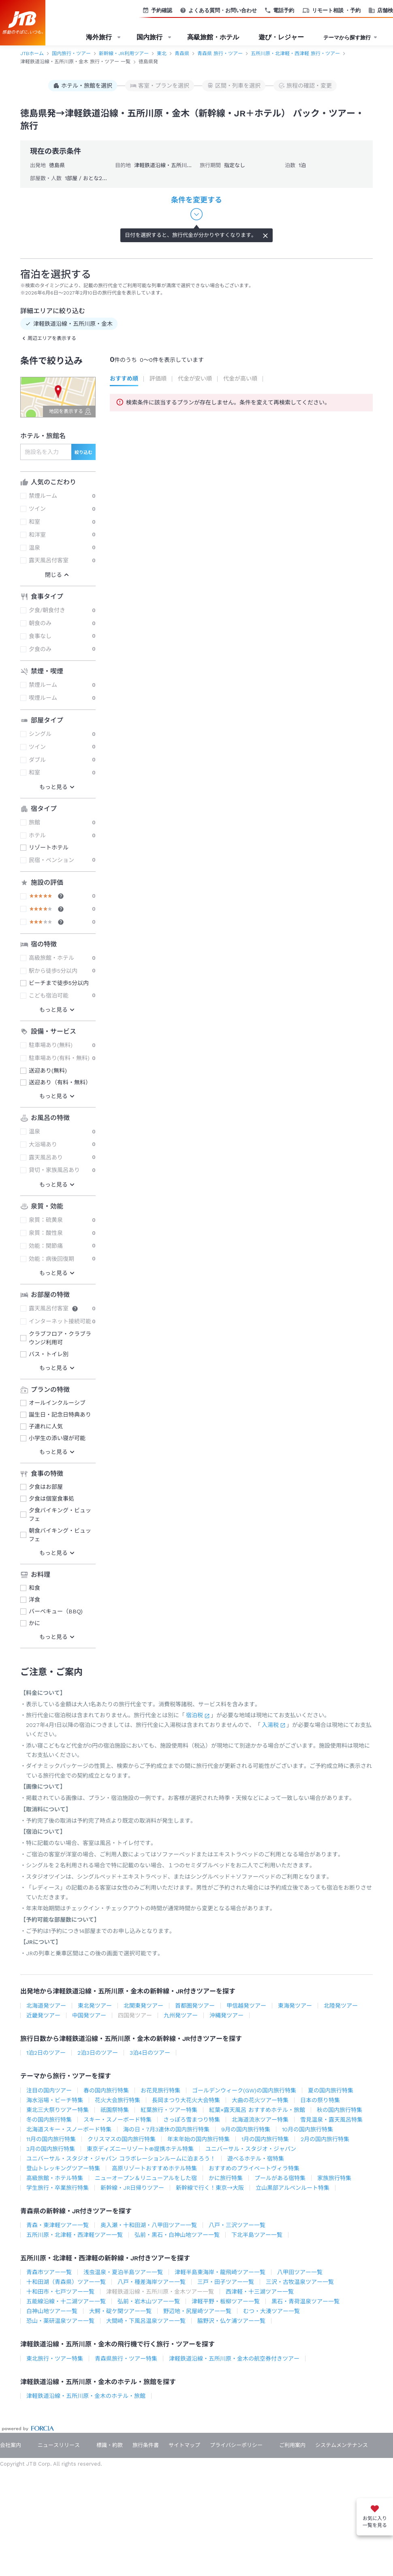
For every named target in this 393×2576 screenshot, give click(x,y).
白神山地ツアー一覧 (51, 2311)
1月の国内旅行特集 (265, 2139)
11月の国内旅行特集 (51, 2139)
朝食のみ (40, 623)
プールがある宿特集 (279, 2178)
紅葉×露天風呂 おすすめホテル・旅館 (257, 2110)
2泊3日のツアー (97, 2053)
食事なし (40, 636)
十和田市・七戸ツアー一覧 (60, 2291)
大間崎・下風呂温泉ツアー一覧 (146, 2321)
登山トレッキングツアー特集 (63, 2168)
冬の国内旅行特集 (49, 2119)
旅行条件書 (145, 2445)
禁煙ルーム (43, 495)
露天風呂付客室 (48, 560)
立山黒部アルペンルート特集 (292, 2188)
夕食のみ (40, 649)
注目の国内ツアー (49, 2090)
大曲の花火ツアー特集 (260, 2100)
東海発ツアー (295, 2005)
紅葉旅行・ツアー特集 (169, 2110)
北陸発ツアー (341, 2005)
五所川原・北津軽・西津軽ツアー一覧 (74, 2235)
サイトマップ (184, 2445)
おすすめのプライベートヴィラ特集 (254, 2168)
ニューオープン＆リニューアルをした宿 (146, 2178)
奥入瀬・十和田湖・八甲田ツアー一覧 (148, 2225)
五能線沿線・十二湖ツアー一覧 (66, 2301)
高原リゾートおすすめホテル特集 (154, 2168)
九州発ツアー (181, 2015)
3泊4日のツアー (150, 2053)
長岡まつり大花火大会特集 (186, 2100)
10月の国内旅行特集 (307, 2129)
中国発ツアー (89, 2015)
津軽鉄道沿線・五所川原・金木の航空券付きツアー (234, 2358)
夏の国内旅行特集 (330, 2090)
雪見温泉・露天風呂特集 (331, 2119)
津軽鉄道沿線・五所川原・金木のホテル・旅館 (85, 2396)
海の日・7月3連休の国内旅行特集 (166, 2129)
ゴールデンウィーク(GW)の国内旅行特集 (244, 2090)
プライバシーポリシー (236, 2445)
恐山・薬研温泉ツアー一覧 (60, 2321)
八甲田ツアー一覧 (300, 2272)
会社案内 (10, 2445)
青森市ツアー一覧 (49, 2272)
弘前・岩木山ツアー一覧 (148, 2301)
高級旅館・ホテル (213, 37)
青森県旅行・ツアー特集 (126, 2358)
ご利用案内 (292, 2445)
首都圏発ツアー (195, 2005)
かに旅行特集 (226, 2178)
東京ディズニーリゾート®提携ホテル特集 (140, 2149)
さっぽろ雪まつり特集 (191, 2119)
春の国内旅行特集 (106, 2090)
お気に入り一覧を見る (375, 2522)
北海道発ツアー (46, 2005)
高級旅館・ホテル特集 (54, 2178)
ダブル (37, 760)
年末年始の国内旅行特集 (198, 2139)
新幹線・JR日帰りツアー (132, 2188)
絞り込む (83, 452)
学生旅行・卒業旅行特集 (57, 2188)
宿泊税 (194, 1715)
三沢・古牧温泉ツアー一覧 (300, 2282)
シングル (40, 734)
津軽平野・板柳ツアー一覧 (226, 2301)
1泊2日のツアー (46, 2053)
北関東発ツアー (143, 2005)
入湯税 (270, 1725)
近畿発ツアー (43, 2015)
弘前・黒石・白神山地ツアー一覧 (177, 2235)
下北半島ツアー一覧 (256, 2235)
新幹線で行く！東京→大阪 (210, 2188)
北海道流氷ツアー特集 (260, 2119)
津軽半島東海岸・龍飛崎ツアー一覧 (220, 2272)
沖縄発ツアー (226, 2015)
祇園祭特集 (114, 2110)
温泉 (34, 547)
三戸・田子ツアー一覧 (225, 2282)
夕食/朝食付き (47, 610)
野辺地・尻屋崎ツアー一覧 (197, 2311)
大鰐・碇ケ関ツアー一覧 (120, 2311)
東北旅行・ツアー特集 (54, 2358)
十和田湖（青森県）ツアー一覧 (66, 2282)
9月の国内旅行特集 (245, 2129)
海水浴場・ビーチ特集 (54, 2100)
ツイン (37, 508)
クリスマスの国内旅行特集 (122, 2139)
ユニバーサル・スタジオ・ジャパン (250, 2149)
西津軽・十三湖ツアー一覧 (260, 2291)
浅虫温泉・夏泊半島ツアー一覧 (123, 2272)
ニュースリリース (59, 2445)
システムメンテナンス (341, 2445)
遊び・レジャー (281, 37)
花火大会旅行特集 (117, 2100)
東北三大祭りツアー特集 (57, 2110)
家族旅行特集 (334, 2178)
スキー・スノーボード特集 (117, 2119)
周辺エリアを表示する (52, 338)
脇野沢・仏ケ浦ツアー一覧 (231, 2321)
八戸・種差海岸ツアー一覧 (151, 2282)
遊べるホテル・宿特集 (255, 2158)
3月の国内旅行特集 (50, 2149)
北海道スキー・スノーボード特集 (68, 2129)
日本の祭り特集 (320, 2100)
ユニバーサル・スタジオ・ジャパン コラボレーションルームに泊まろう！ (121, 2158)
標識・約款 (109, 2445)
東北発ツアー (95, 2005)
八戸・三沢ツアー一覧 (237, 2225)
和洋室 (37, 534)
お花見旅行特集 (160, 2090)
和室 (34, 521)
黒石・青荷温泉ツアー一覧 (305, 2301)
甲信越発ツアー (246, 2005)
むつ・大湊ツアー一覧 (271, 2311)
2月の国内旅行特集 (325, 2139)
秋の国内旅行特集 (339, 2110)
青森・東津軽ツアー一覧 (57, 2225)
